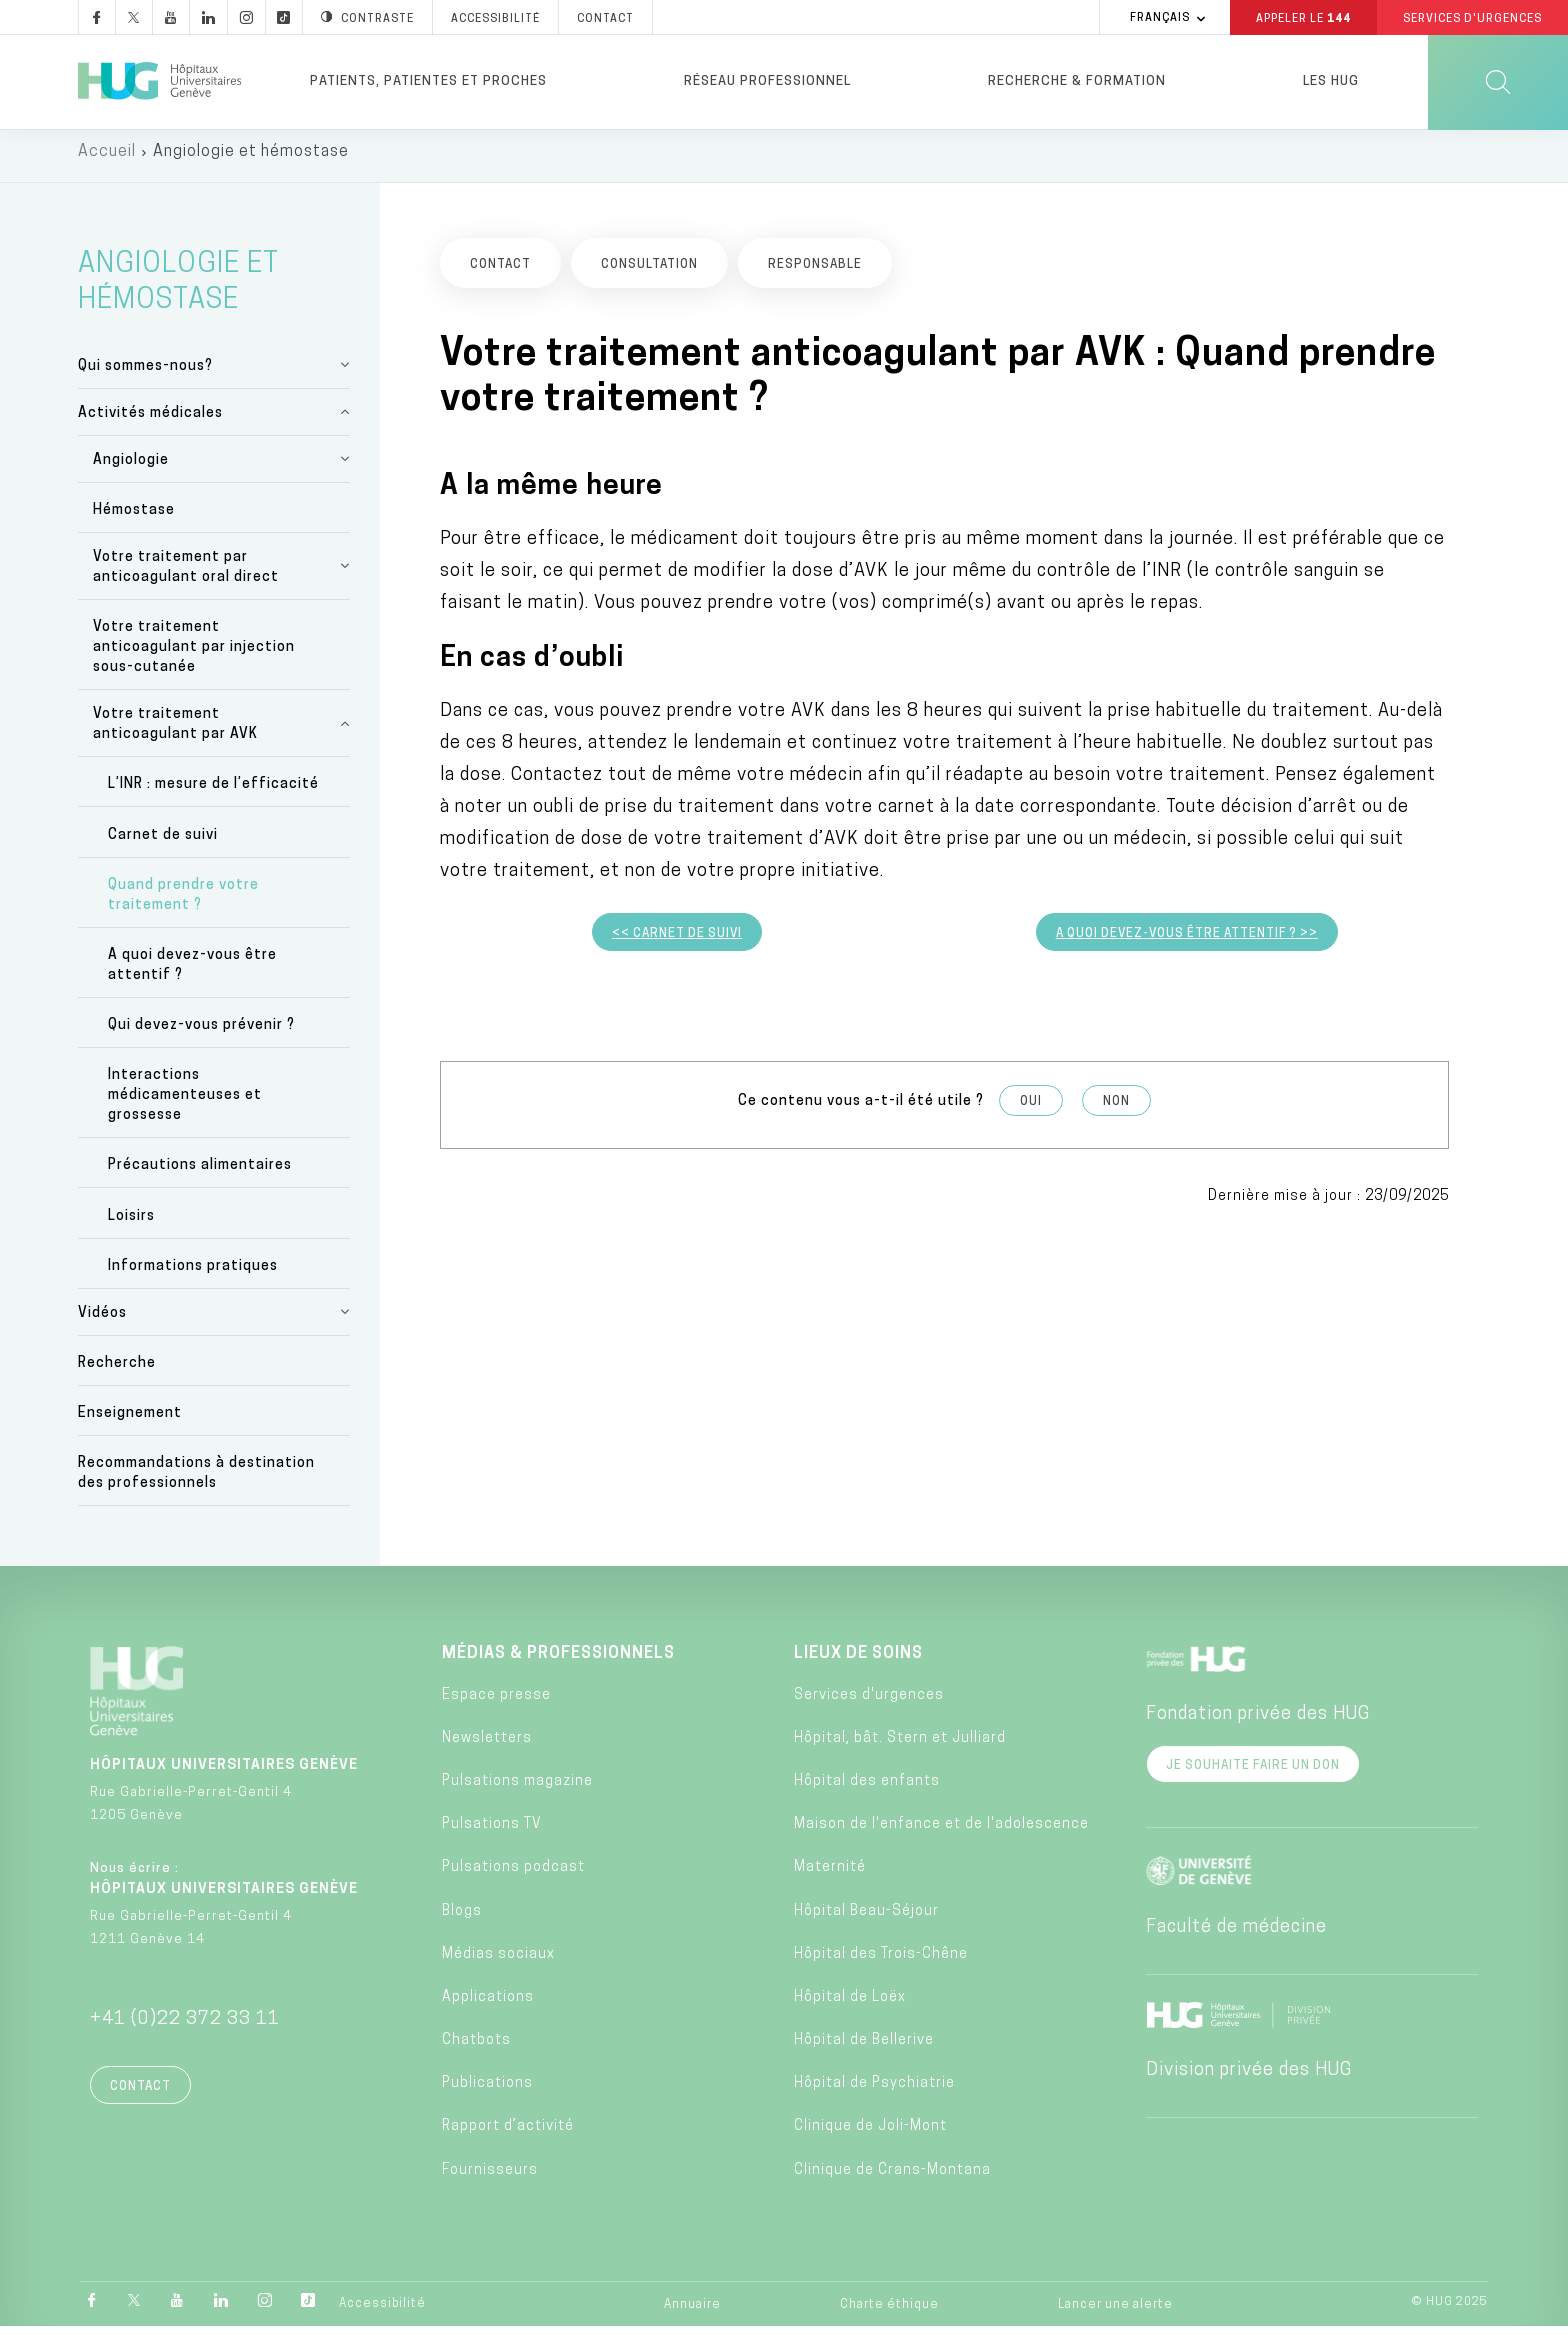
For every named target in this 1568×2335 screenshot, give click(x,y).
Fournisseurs (490, 2178)
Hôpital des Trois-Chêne (881, 1962)
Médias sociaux (498, 1962)
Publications (487, 2092)
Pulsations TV (492, 1833)
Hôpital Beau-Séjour (866, 1919)
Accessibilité (382, 2312)
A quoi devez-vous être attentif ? (192, 973)
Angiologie (131, 468)
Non (1116, 1111)
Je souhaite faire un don (1253, 1775)
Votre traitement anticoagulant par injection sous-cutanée (194, 656)
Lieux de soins (858, 1663)
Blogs (462, 1919)
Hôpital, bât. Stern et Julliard (900, 1746)
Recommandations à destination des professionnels (196, 1482)
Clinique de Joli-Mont (870, 2135)
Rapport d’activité (508, 2135)
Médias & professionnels (558, 1663)
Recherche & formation (1077, 81)
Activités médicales (150, 421)
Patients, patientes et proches (428, 81)
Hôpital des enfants (867, 1789)
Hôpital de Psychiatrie (874, 2092)
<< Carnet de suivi (677, 943)
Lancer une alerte (1115, 2313)
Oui (1031, 1111)
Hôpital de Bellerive (864, 2049)
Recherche (117, 1371)
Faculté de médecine (1236, 1936)
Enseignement (130, 1422)
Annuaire (692, 2313)
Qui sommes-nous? (145, 374)
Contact (140, 2096)
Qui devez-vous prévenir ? (201, 1034)
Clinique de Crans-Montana (892, 2178)
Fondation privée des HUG (1258, 1723)
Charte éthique (889, 2313)
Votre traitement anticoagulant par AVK (175, 733)
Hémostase (134, 518)
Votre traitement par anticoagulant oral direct (186, 575)
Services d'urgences (869, 1703)
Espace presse (496, 1703)
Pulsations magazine (517, 1789)
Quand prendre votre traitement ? (183, 903)
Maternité (830, 1876)
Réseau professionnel (767, 81)
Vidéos (102, 1321)
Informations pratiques (193, 1274)
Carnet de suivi (163, 843)
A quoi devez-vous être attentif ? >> (1187, 943)
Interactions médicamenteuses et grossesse (185, 1104)
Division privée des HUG (1249, 2079)
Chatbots (476, 2049)
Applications (488, 2005)
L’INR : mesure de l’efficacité (213, 793)
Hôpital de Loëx (850, 2005)
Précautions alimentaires (200, 1174)
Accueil (107, 160)
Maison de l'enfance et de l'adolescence (941, 1833)
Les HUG (1331, 81)
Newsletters (487, 1746)
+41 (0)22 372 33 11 (185, 2028)
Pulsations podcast (513, 1876)
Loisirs (131, 1224)
